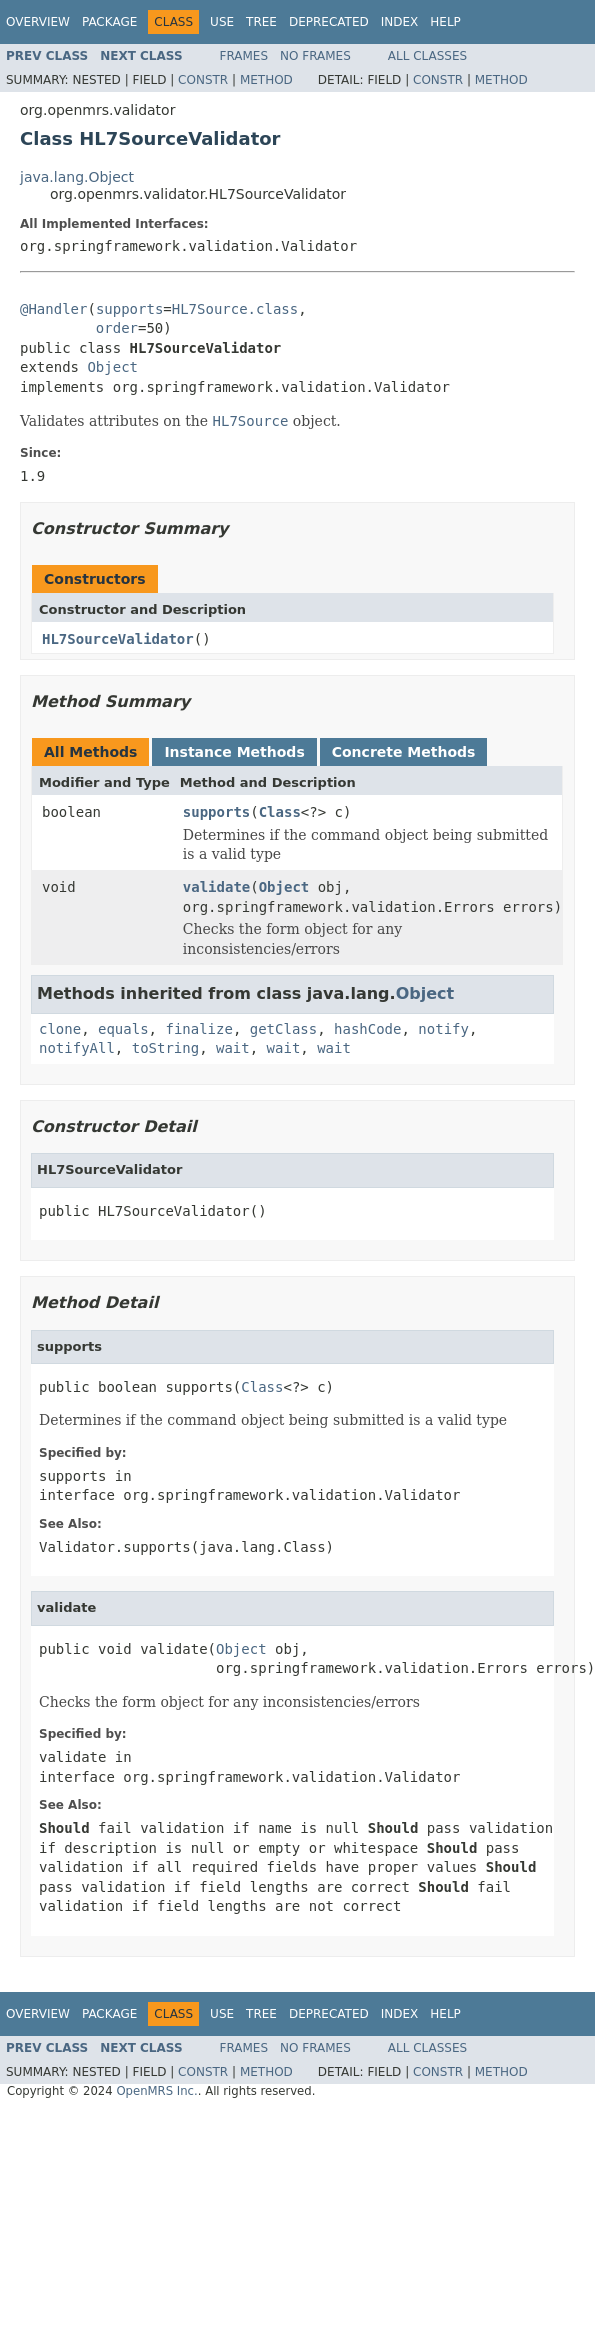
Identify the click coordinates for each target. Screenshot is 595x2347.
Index (400, 22)
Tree (261, 22)
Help (445, 22)
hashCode (367, 1029)
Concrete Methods (404, 752)
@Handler (53, 309)
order (117, 328)
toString (165, 1048)
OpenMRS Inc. (156, 2091)
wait (233, 1048)
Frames (244, 56)
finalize (198, 1029)
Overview (38, 22)
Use (222, 22)
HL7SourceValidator (118, 639)
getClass (283, 1029)
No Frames (315, 56)
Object (112, 367)
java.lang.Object (77, 177)
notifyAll (77, 1048)
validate (216, 887)
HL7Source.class (235, 309)
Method (266, 80)
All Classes (427, 56)
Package (109, 22)
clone (60, 1029)
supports (129, 309)
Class (280, 812)
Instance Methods (234, 752)
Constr (203, 80)
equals (123, 1029)
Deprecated (329, 22)
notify (443, 1029)
